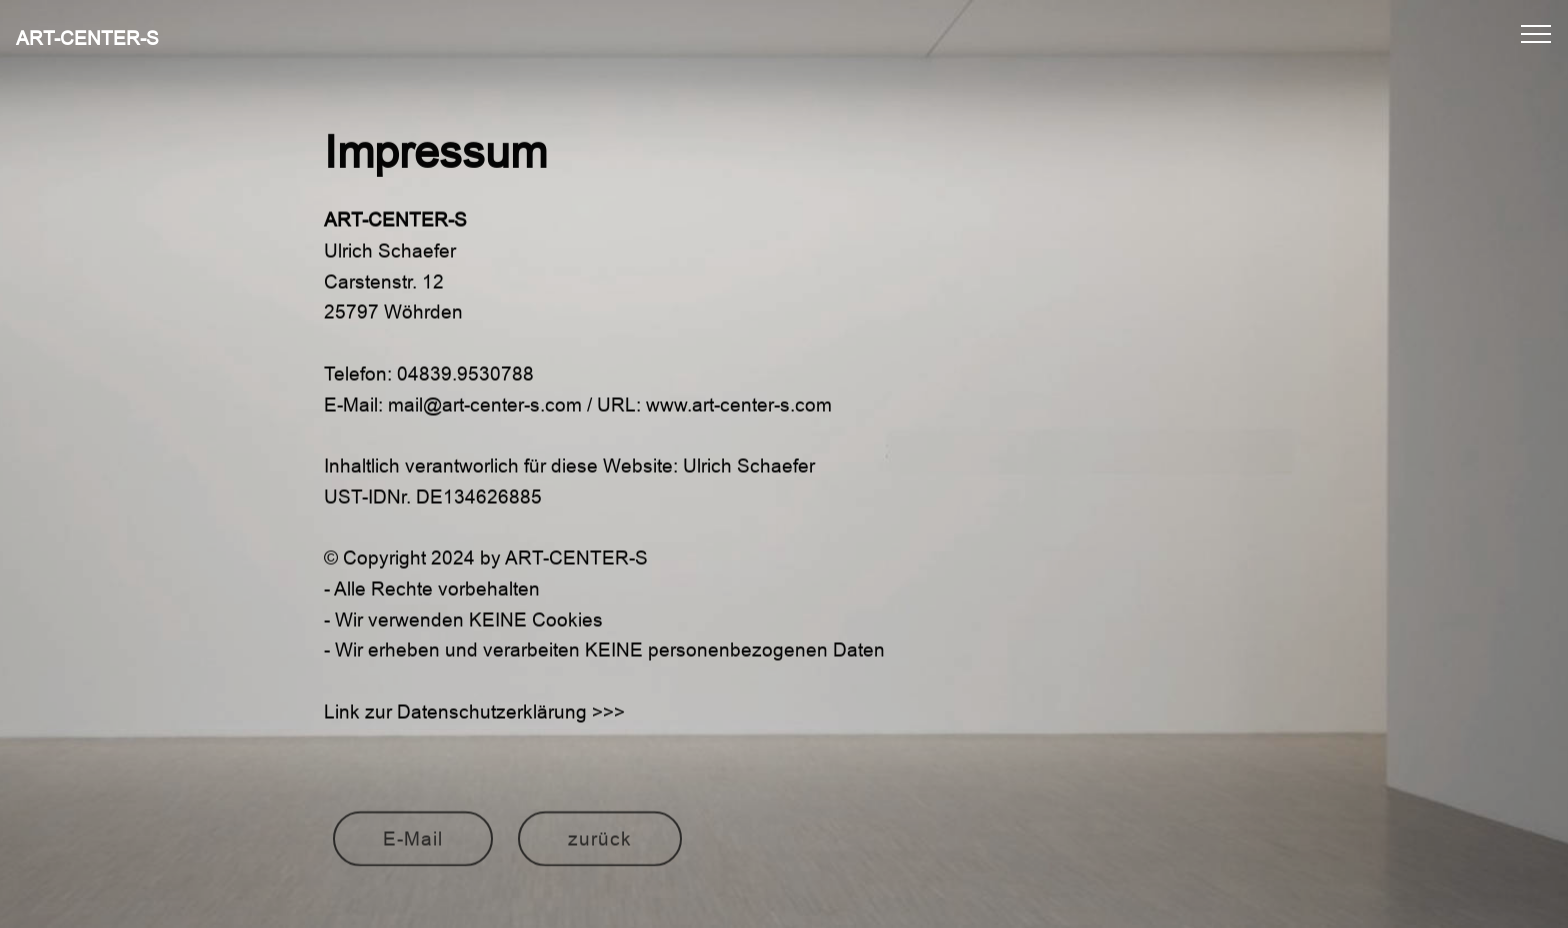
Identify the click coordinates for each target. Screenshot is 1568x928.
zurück (600, 845)
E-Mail (413, 845)
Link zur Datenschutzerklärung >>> (474, 717)
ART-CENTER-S (87, 38)
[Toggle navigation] (1536, 33)
